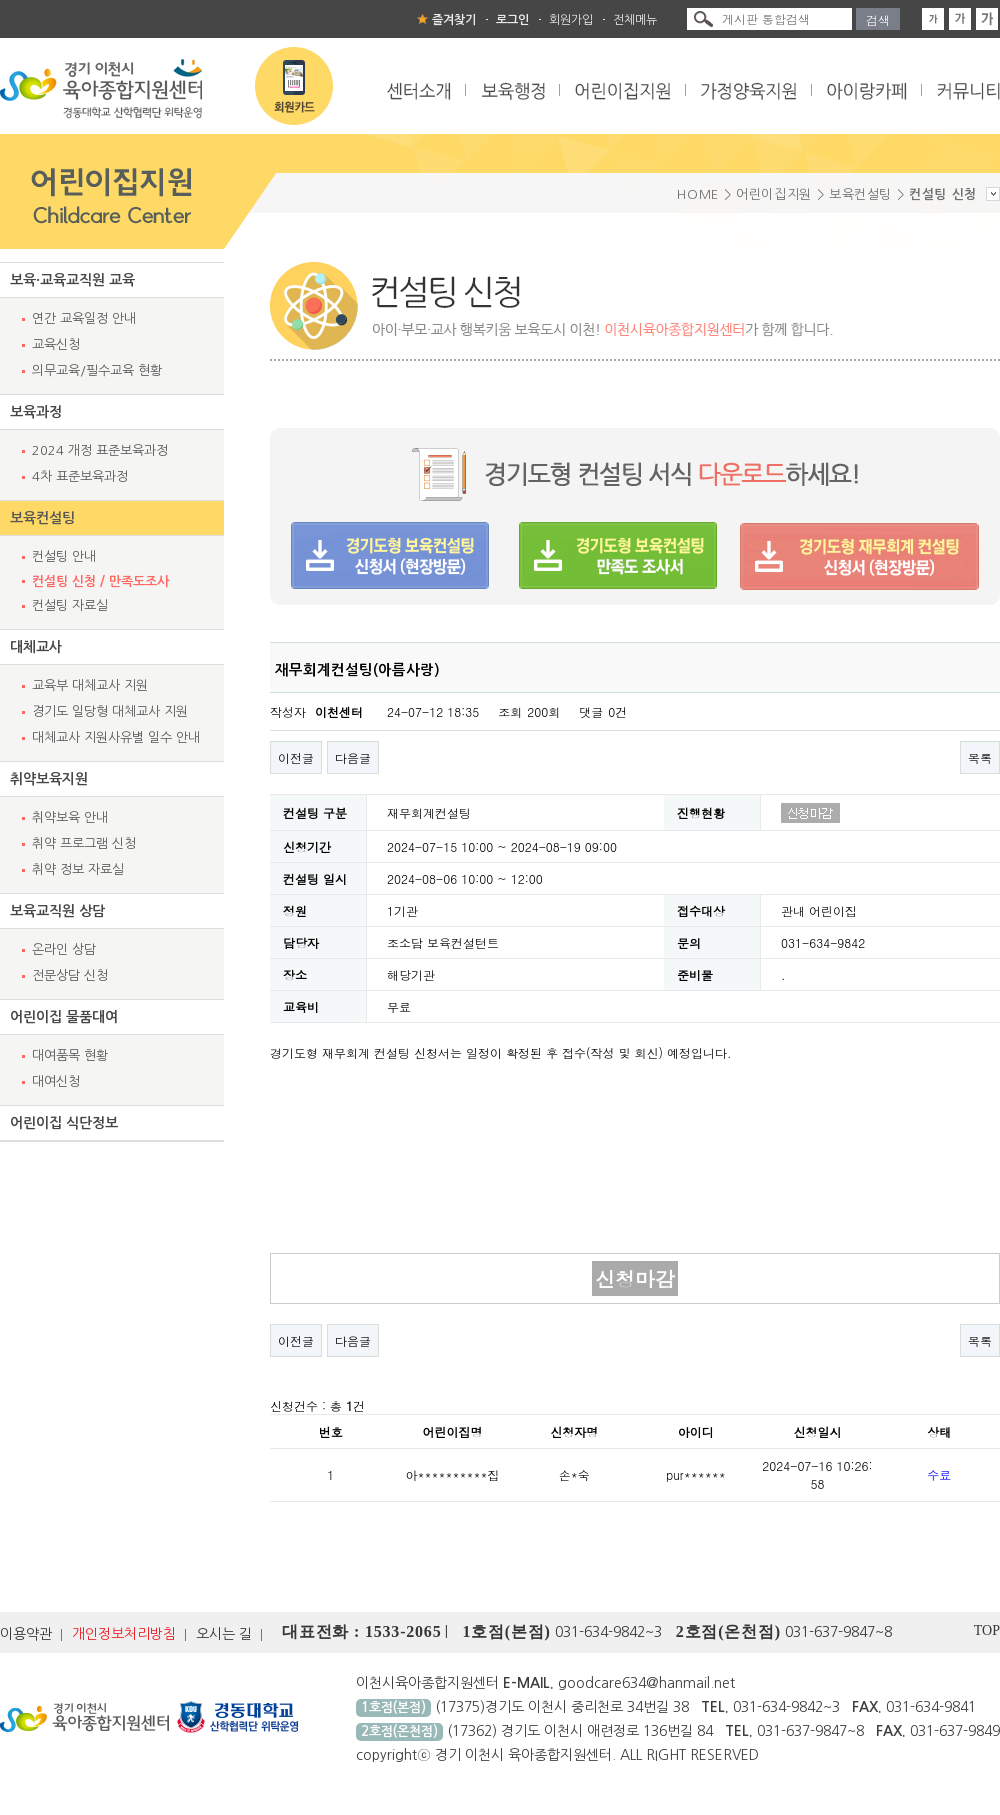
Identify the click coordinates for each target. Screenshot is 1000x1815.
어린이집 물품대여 (64, 1017)
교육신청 (56, 344)
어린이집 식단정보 (64, 1123)
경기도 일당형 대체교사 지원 (110, 711)
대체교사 (36, 647)
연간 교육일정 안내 (84, 318)
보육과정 (36, 412)
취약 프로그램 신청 (84, 843)
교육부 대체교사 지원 (90, 685)
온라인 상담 (64, 949)
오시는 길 (224, 1634)
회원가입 (571, 20)
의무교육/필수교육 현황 (97, 370)
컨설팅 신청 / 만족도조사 (100, 581)
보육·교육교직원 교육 (72, 280)
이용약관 (26, 1634)
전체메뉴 (635, 20)
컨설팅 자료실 (70, 605)
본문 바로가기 (0, 0)
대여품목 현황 (70, 1055)
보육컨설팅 (42, 518)
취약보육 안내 (70, 817)
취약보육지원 (49, 779)
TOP (987, 1630)
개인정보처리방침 (124, 1634)
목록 (980, 757)
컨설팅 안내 (64, 556)
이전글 (296, 757)
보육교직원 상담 (57, 911)
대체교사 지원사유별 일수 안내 (116, 737)
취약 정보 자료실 (78, 869)
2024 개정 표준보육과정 (100, 450)
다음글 (353, 757)
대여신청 (56, 1081)
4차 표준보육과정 (80, 476)
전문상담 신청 (70, 975)
